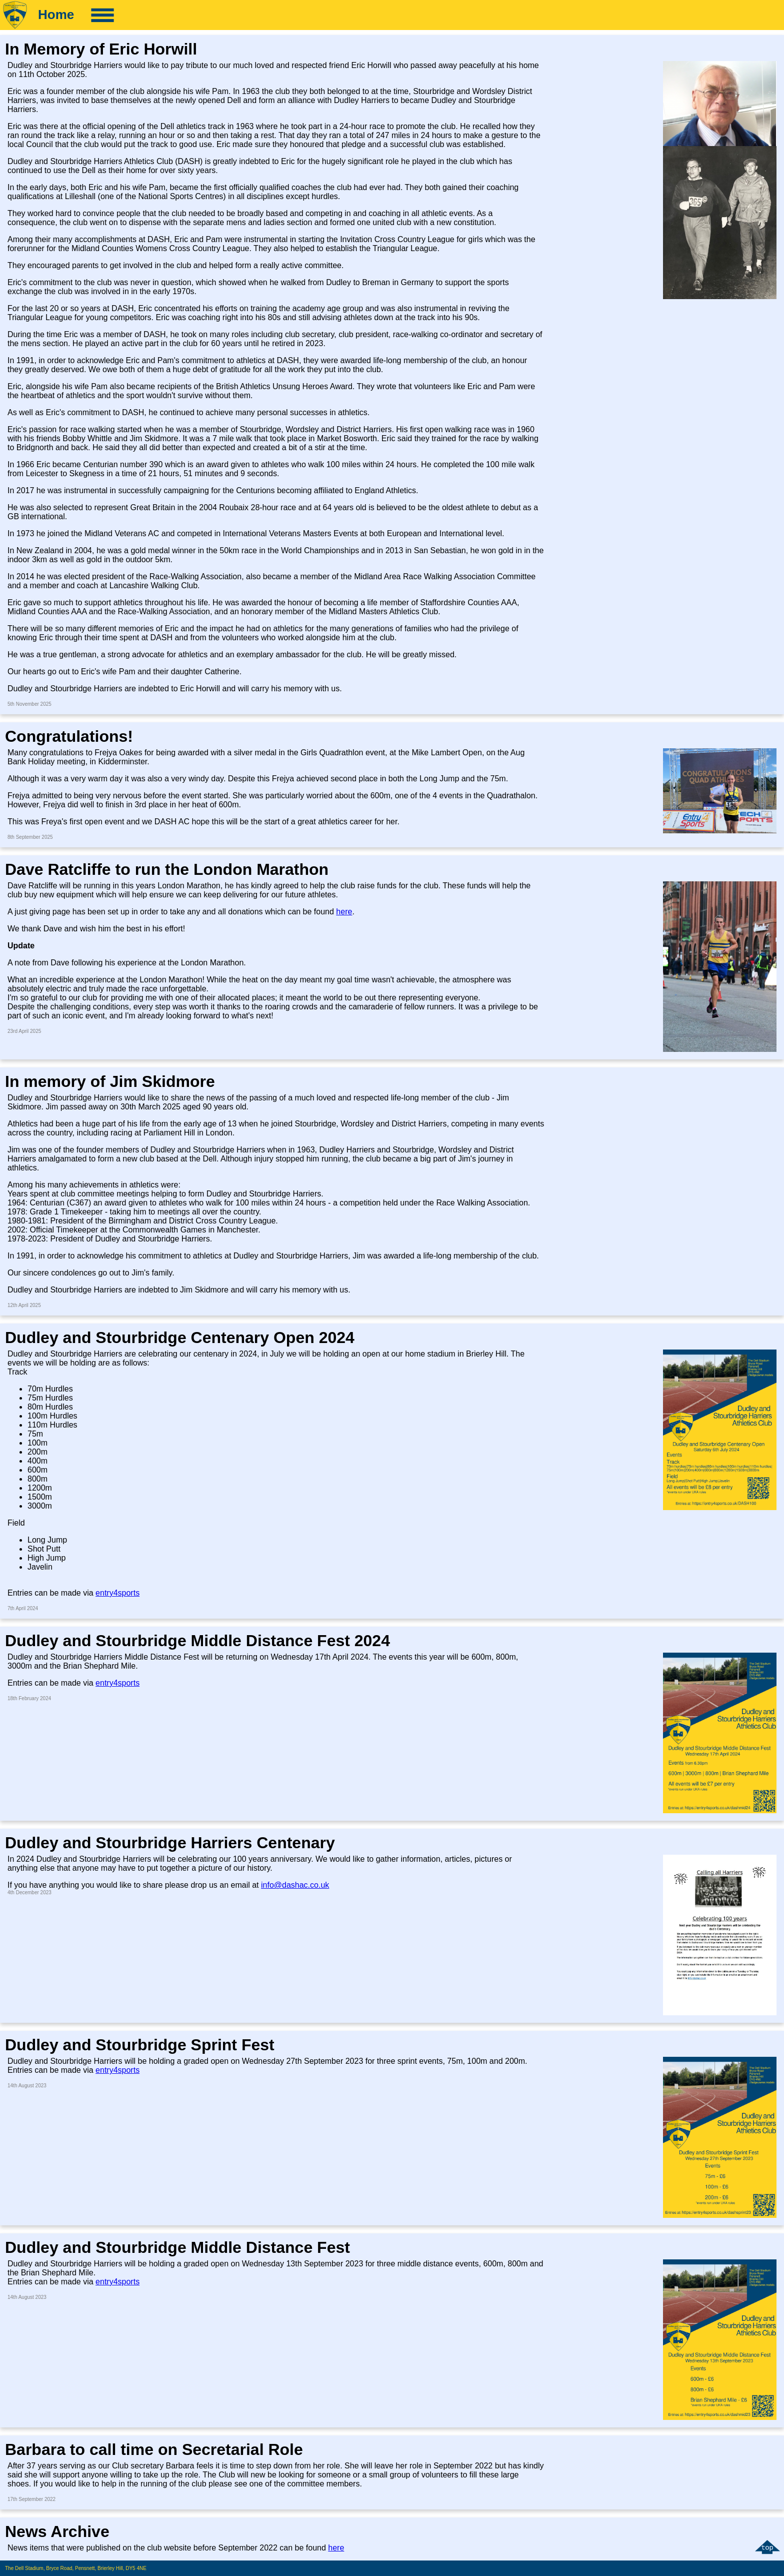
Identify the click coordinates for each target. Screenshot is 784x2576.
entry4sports (118, 1593)
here (344, 911)
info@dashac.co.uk (295, 1885)
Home (56, 14)
